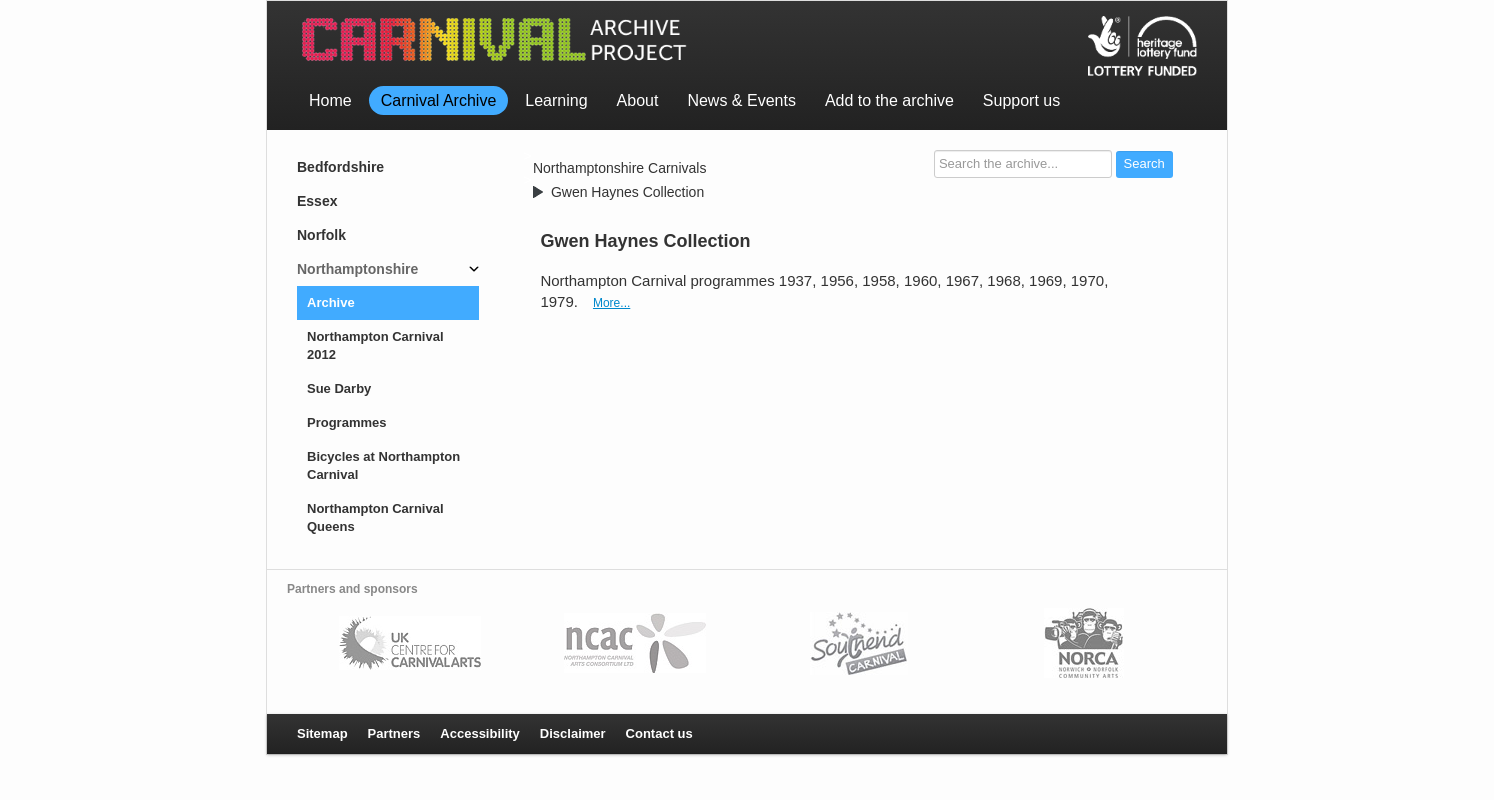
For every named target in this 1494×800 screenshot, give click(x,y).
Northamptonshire (357, 269)
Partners (394, 733)
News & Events (741, 100)
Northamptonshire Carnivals (620, 168)
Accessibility (480, 733)
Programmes (346, 422)
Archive (331, 302)
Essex (317, 201)
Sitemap (322, 733)
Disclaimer (573, 733)
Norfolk (321, 235)
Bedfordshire (340, 167)
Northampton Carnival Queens (375, 517)
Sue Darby (339, 388)
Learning (556, 100)
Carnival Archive (439, 100)
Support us (1021, 100)
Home (330, 100)
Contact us (659, 733)
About (638, 100)
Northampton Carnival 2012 (375, 345)
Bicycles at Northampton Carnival (383, 465)
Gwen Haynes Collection (627, 192)
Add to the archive (889, 100)
